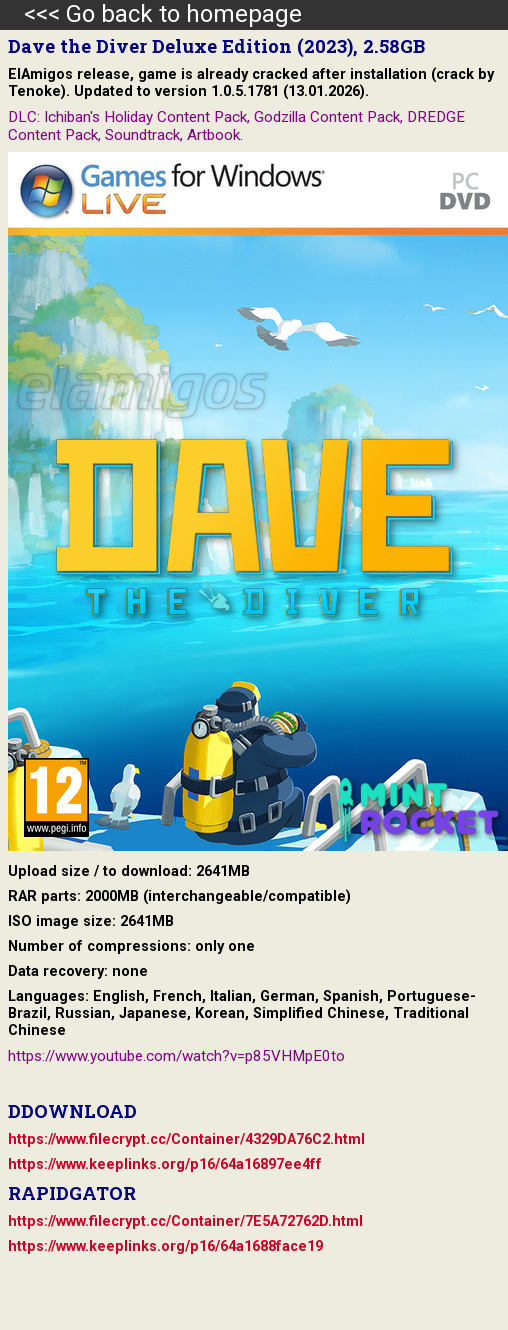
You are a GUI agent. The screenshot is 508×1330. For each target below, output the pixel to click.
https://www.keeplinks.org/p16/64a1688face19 (165, 1246)
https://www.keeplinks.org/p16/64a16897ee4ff (165, 1164)
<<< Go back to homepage (151, 14)
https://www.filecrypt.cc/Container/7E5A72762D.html (185, 1221)
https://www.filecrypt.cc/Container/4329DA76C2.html (186, 1139)
